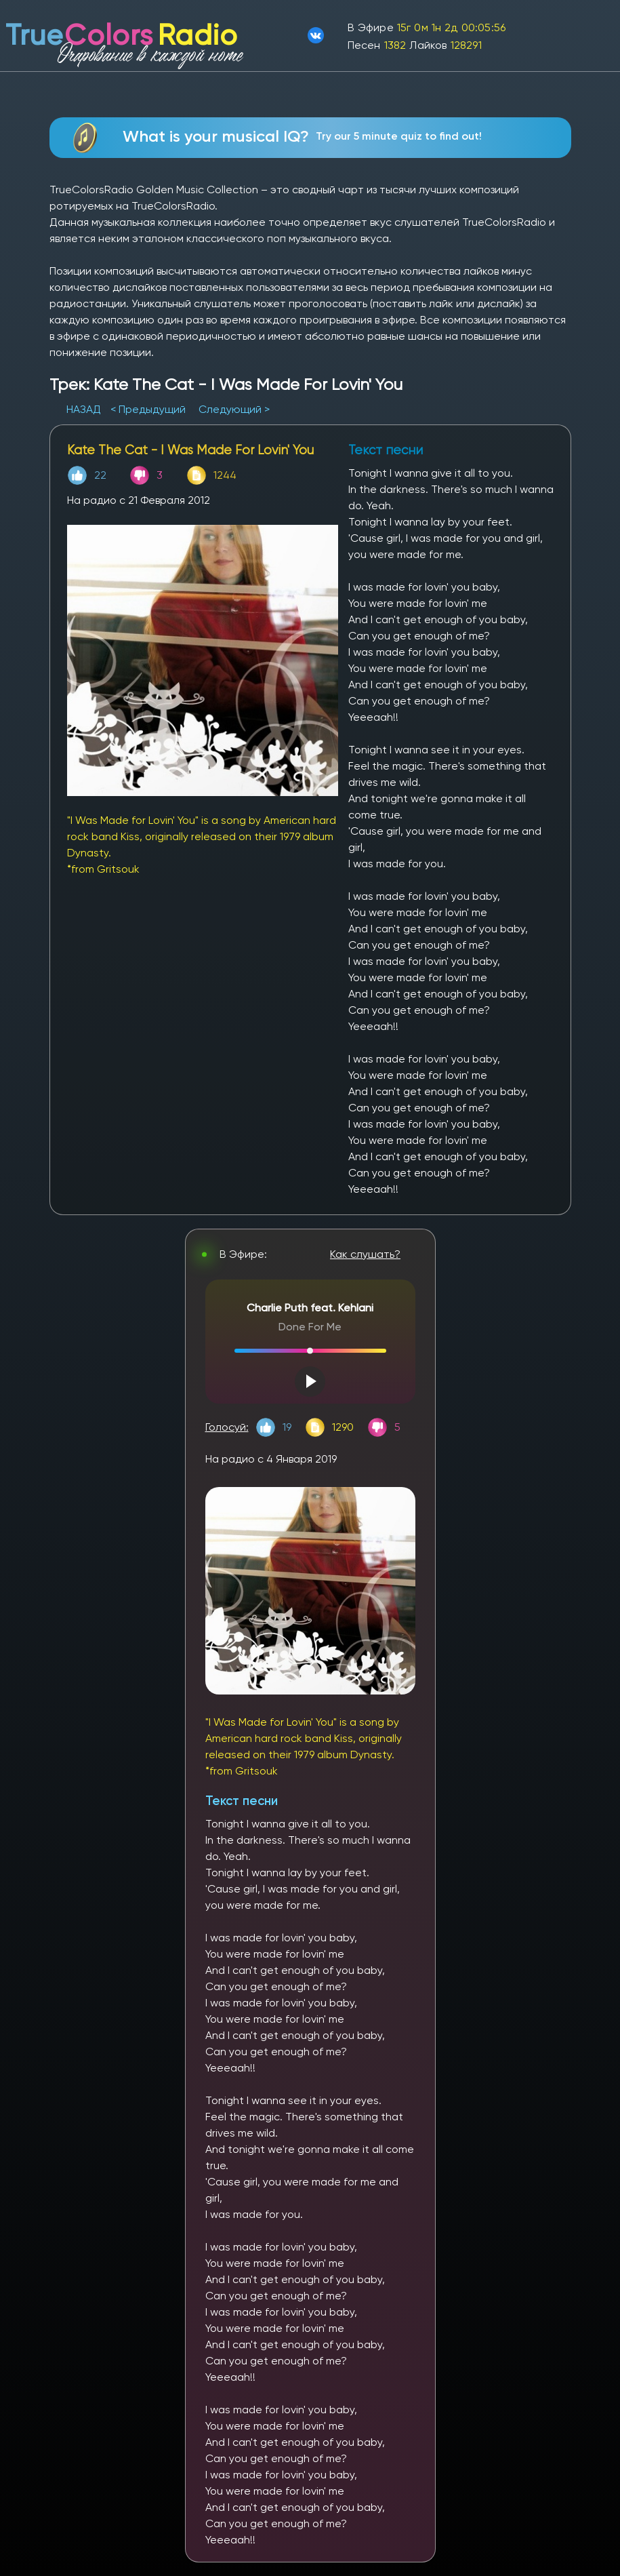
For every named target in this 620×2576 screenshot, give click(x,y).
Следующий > (234, 409)
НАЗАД (85, 409)
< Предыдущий (148, 409)
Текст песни (241, 1800)
